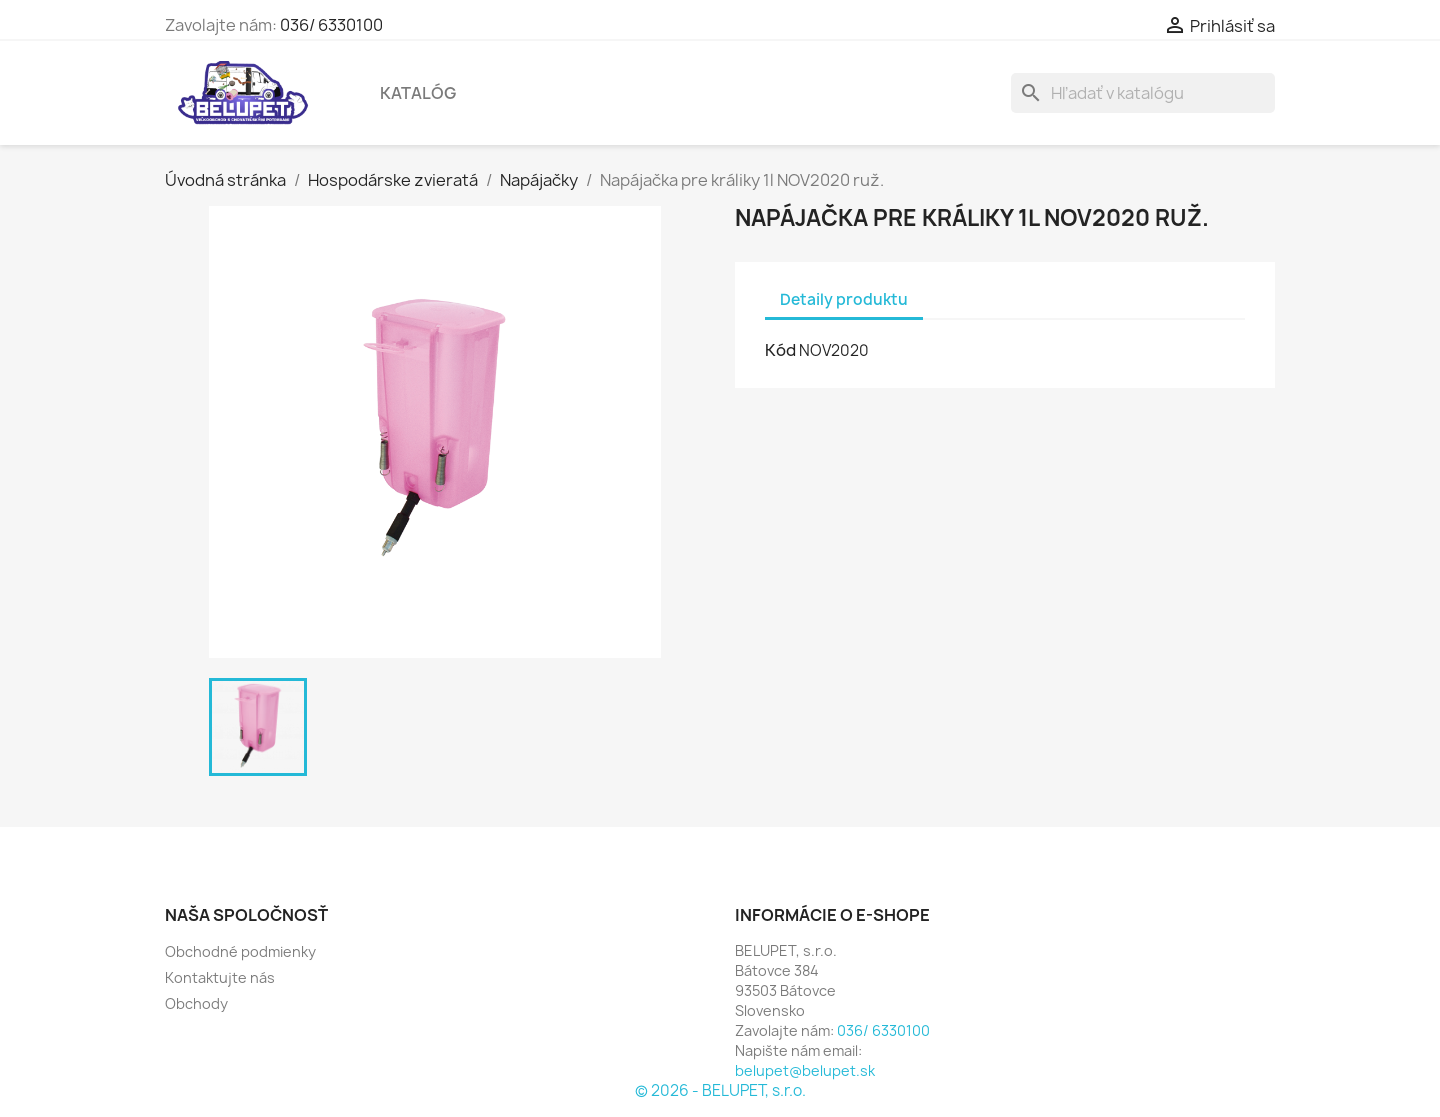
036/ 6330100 (331, 25)
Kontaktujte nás (220, 977)
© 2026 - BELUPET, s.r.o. (720, 1090)
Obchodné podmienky (240, 951)
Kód (780, 350)
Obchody (196, 1003)
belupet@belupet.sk (805, 1070)
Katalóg (418, 93)
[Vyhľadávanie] (1143, 93)
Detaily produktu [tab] (844, 299)
